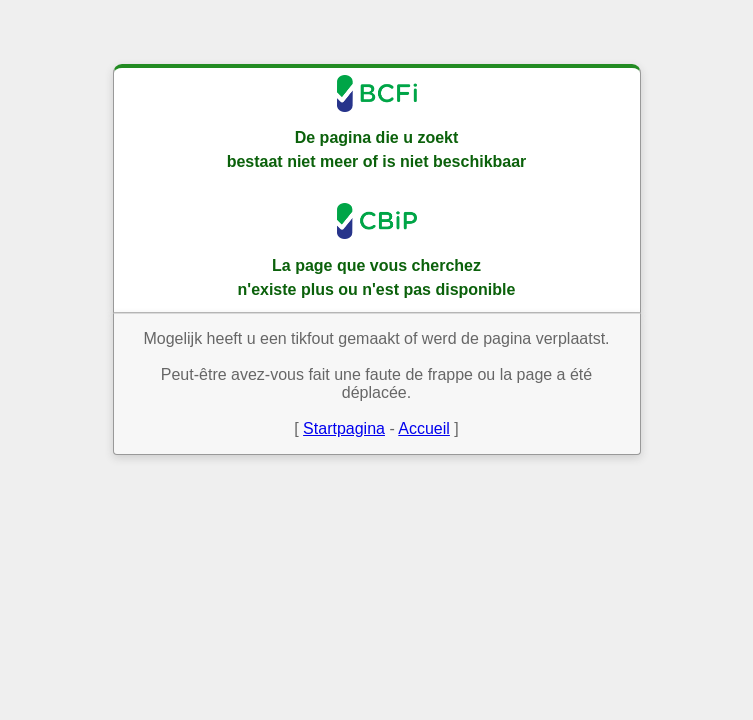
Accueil (424, 428)
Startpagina (344, 428)
